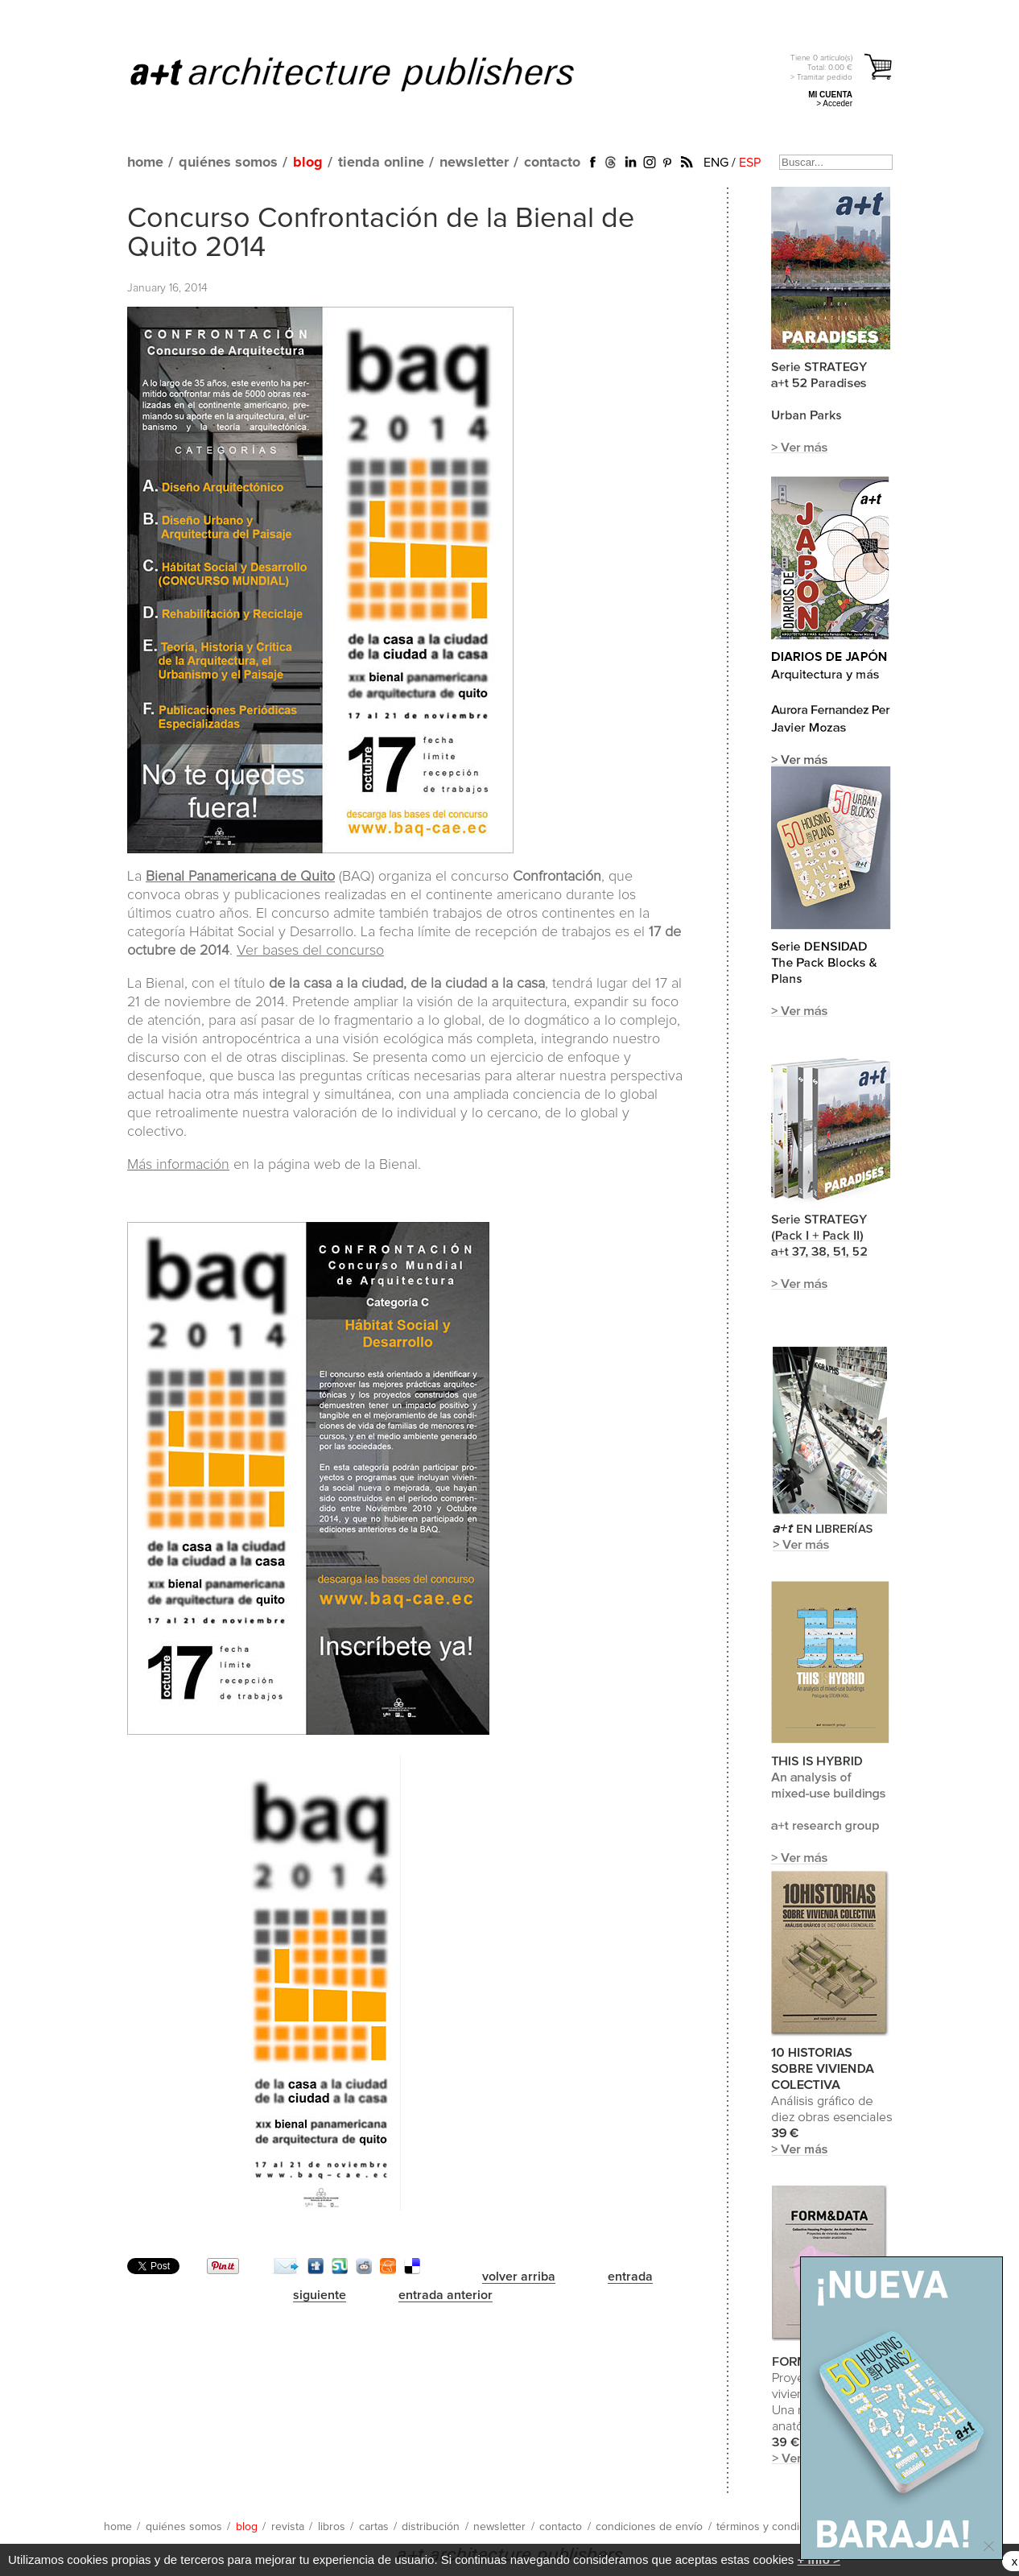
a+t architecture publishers (372, 73)
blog (308, 162)
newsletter (474, 162)
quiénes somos (228, 162)
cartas (374, 2527)
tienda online (381, 162)
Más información (178, 1165)
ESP (750, 162)
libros (331, 2527)
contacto (552, 162)
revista (287, 2527)
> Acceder (834, 103)
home (145, 162)
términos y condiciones (774, 2527)
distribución (431, 2527)
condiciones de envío (649, 2527)
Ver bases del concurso (310, 950)
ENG (715, 162)
